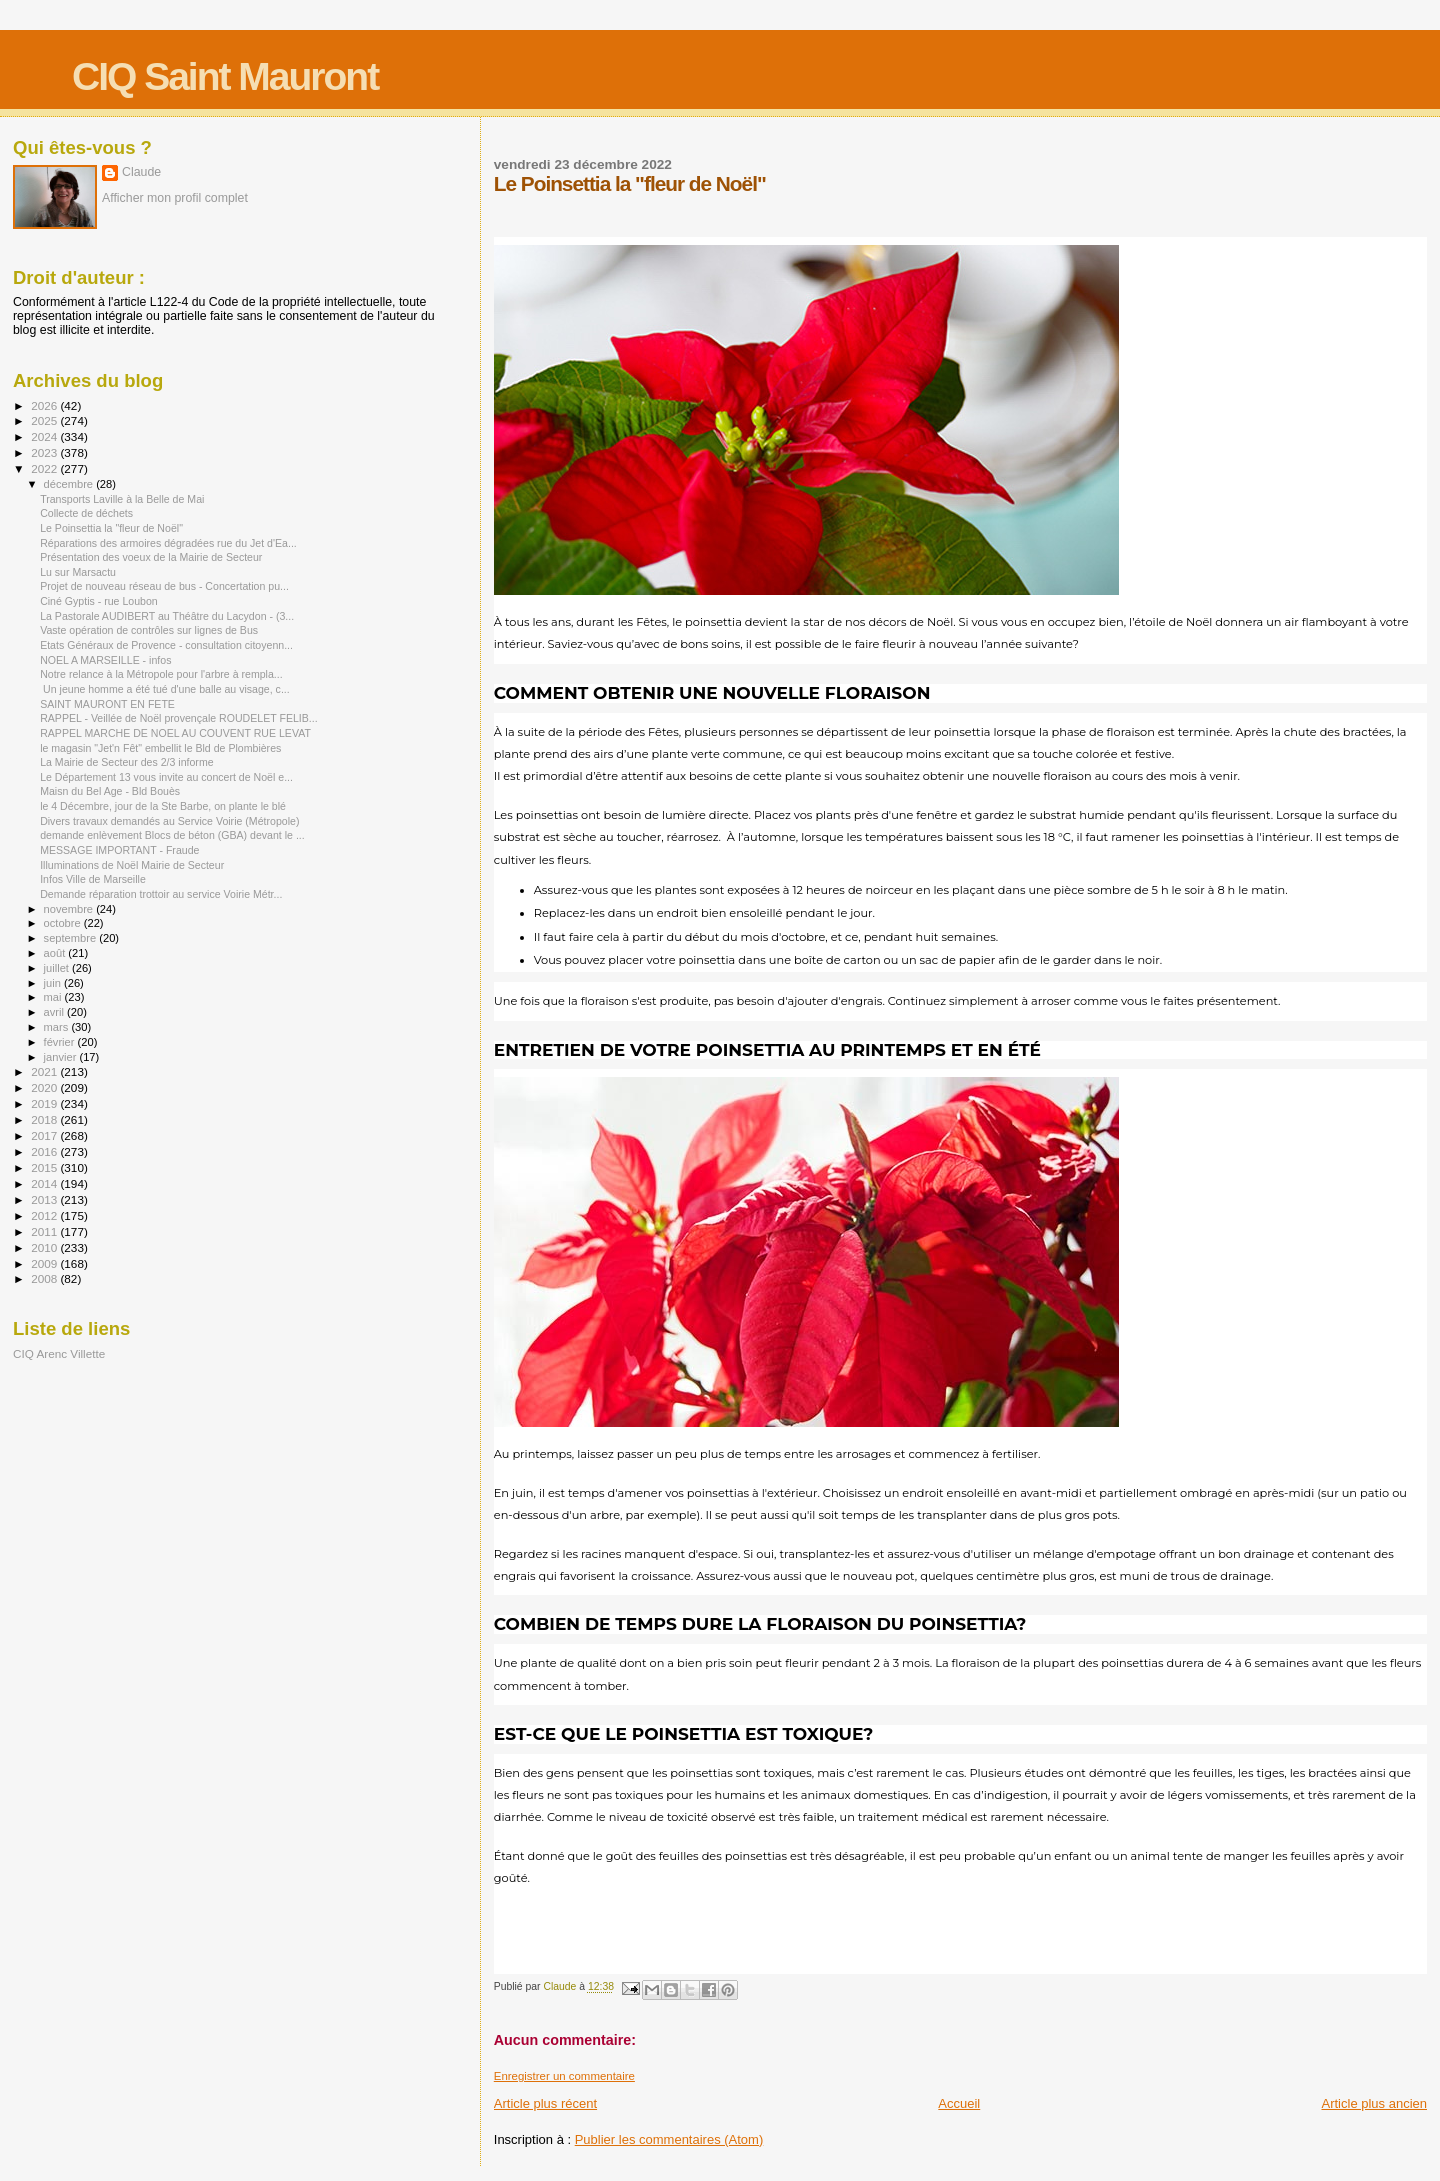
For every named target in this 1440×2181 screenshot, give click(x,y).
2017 (45, 1135)
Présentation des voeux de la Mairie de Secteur (151, 557)
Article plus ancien (1375, 2103)
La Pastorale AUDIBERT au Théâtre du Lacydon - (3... (167, 616)
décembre (70, 484)
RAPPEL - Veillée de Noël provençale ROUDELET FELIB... (179, 718)
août (56, 953)
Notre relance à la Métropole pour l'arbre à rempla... (161, 674)
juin (54, 983)
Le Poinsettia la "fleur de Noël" (111, 528)
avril (56, 1012)
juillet (58, 968)
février (61, 1042)
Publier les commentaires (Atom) (669, 2139)
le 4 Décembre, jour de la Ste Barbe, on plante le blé (163, 806)
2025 (45, 420)
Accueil (959, 2103)
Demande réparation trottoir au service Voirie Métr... (161, 894)
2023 (45, 452)
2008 (45, 1278)
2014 (45, 1183)
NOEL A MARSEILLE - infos (105, 660)
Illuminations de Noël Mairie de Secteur (132, 865)
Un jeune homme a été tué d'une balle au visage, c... (165, 689)
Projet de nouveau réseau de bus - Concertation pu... (164, 586)
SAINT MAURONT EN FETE (107, 704)
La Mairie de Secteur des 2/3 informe (126, 762)
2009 (45, 1263)
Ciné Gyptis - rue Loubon (99, 601)
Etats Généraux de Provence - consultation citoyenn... (166, 645)
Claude (141, 172)
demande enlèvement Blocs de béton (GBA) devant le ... (172, 835)
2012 (45, 1215)
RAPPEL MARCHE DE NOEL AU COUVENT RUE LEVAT (175, 733)
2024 (45, 436)
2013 (45, 1199)
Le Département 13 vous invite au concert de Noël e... (166, 777)
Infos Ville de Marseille (93, 879)
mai (54, 997)
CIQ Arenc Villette (59, 1353)
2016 (45, 1151)
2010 (45, 1247)
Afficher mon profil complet (175, 198)
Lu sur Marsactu (78, 572)
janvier (62, 1057)
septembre (72, 938)
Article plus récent (545, 2103)
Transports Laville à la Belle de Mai (122, 499)
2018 (45, 1119)
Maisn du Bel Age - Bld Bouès (110, 791)
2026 (45, 405)
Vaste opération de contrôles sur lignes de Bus (149, 630)
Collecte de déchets (86, 513)
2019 (45, 1103)
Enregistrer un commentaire (564, 2076)
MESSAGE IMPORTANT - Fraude (119, 850)
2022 (45, 468)
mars (58, 1027)
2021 (45, 1071)
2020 (45, 1087)
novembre (70, 909)
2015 (45, 1167)
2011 (45, 1231)
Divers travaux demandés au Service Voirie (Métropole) (169, 821)
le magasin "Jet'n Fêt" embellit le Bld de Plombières (160, 748)
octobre (64, 923)
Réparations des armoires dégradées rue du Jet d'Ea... (168, 543)
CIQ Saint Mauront (225, 76)
